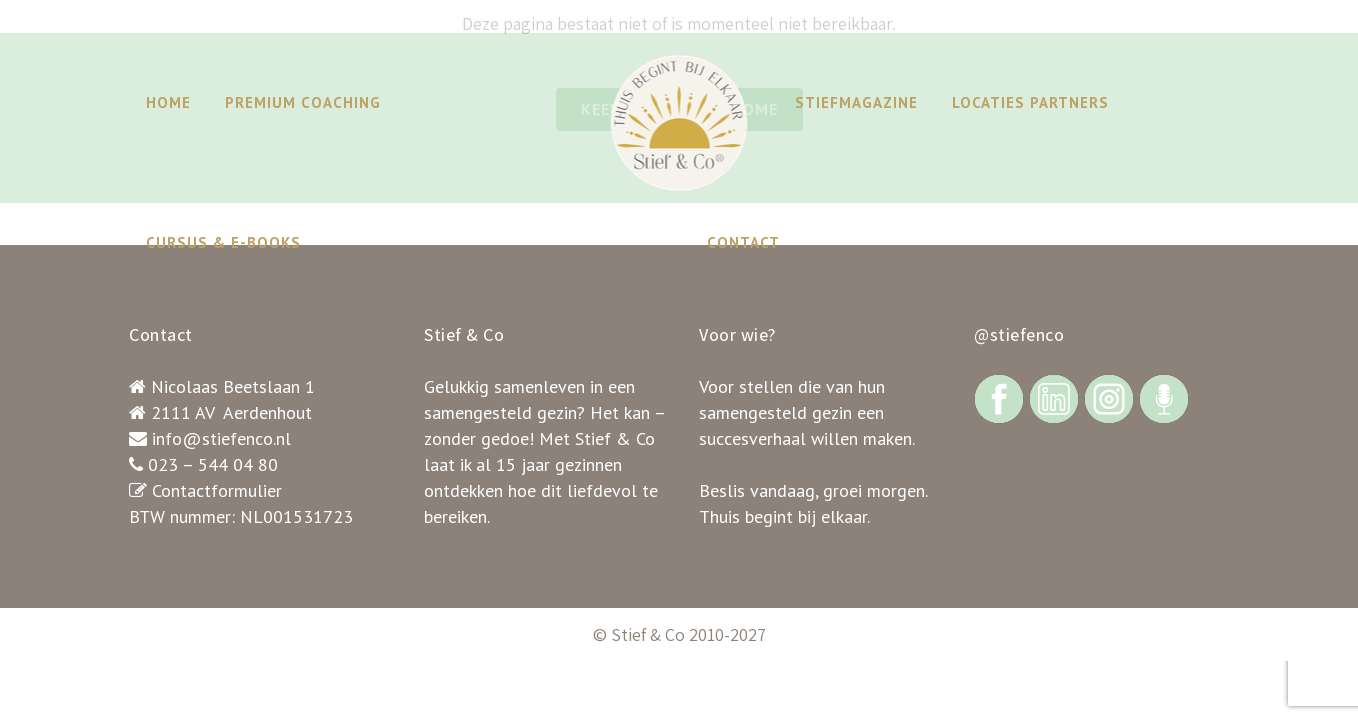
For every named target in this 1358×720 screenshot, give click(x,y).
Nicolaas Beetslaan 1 (233, 386)
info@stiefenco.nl (221, 438)
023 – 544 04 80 (213, 464)
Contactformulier (217, 490)
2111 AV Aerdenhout (231, 412)
